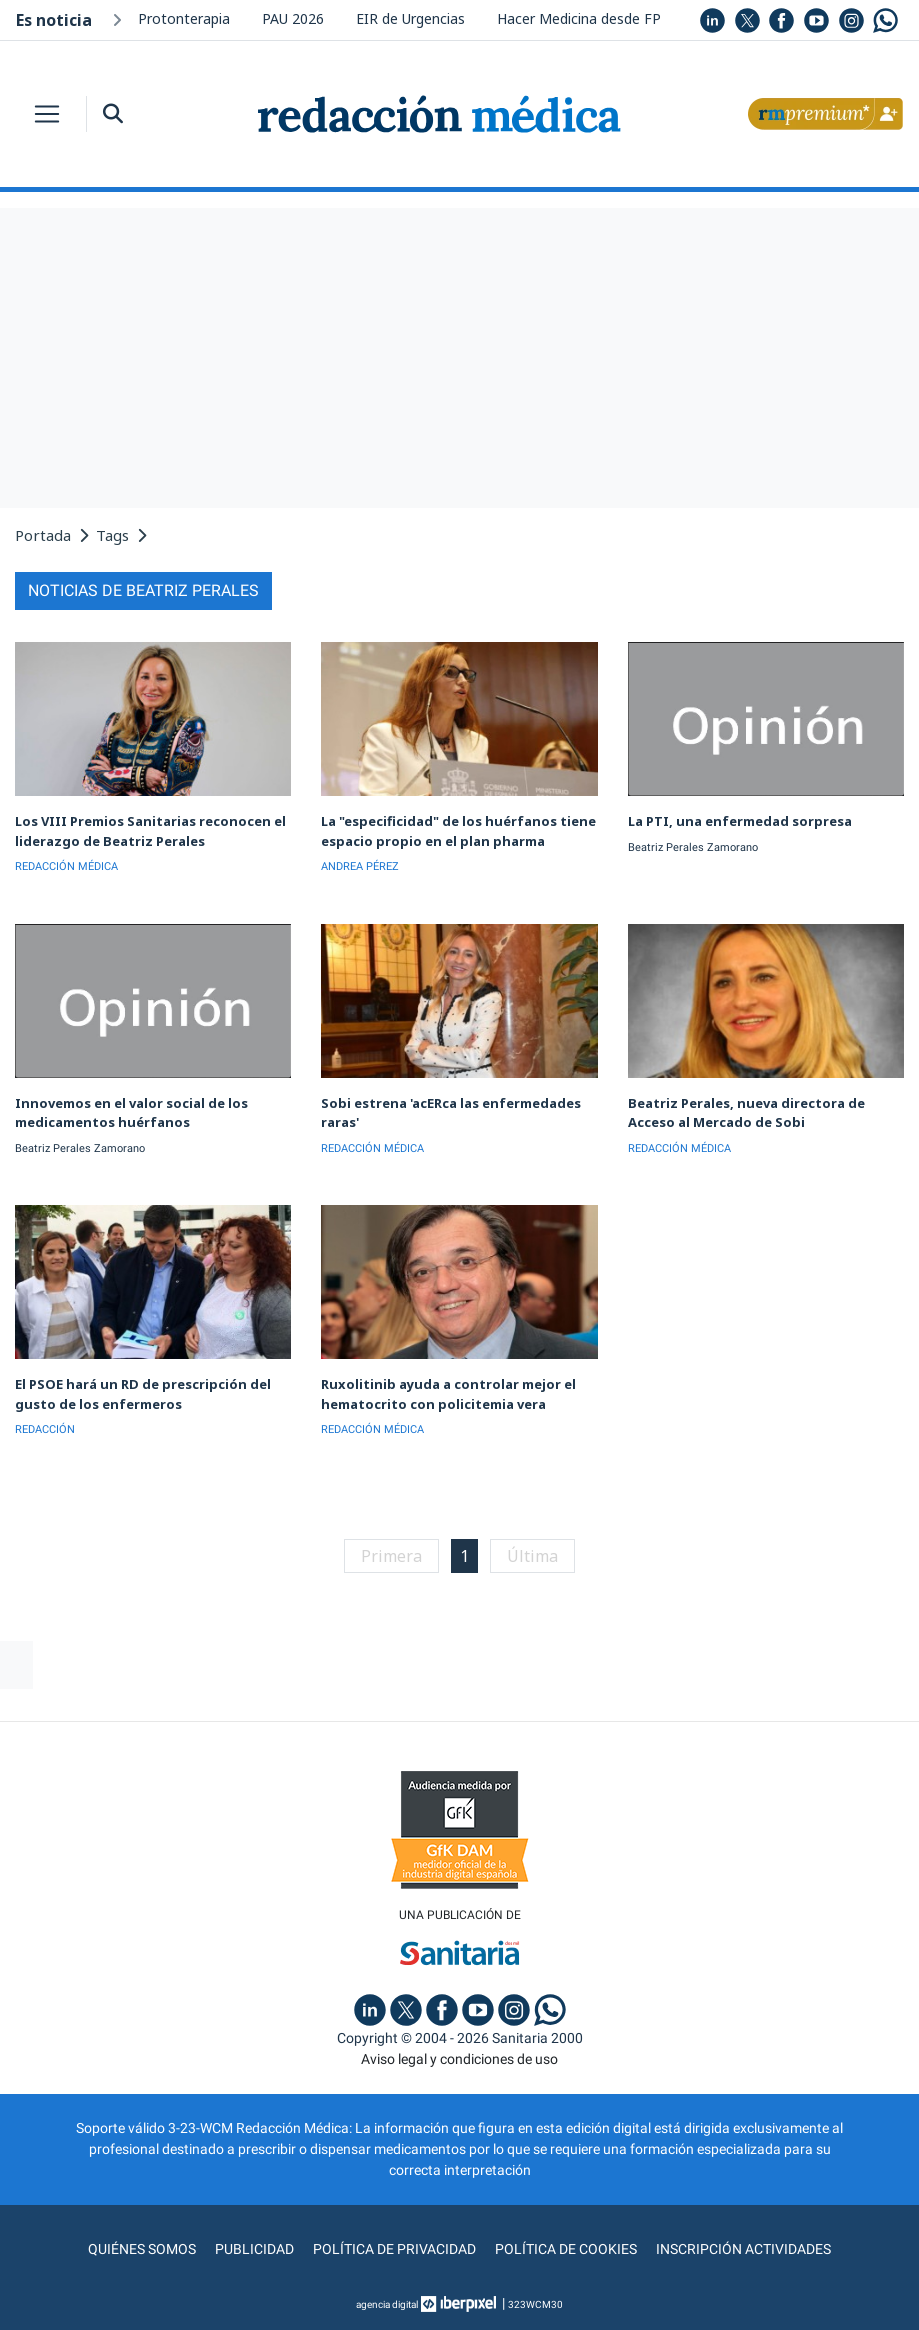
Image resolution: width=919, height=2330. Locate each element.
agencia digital (387, 2304)
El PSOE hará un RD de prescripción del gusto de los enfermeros (143, 1394)
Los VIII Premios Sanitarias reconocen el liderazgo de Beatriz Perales (150, 831)
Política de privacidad (394, 2249)
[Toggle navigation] (47, 114)
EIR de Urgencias (410, 18)
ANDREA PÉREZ (360, 866)
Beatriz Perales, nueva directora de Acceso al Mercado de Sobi (746, 1113)
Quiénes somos (142, 2249)
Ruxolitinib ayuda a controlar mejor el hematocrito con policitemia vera (448, 1394)
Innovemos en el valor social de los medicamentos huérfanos (131, 1113)
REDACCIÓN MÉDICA (66, 866)
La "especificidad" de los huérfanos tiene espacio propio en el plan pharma (458, 831)
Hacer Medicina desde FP (579, 18)
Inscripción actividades (743, 2249)
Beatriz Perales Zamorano (693, 847)
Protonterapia (184, 18)
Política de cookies (566, 2249)
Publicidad (254, 2249)
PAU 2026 (293, 18)
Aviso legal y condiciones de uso (459, 2059)
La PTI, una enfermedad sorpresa (740, 821)
